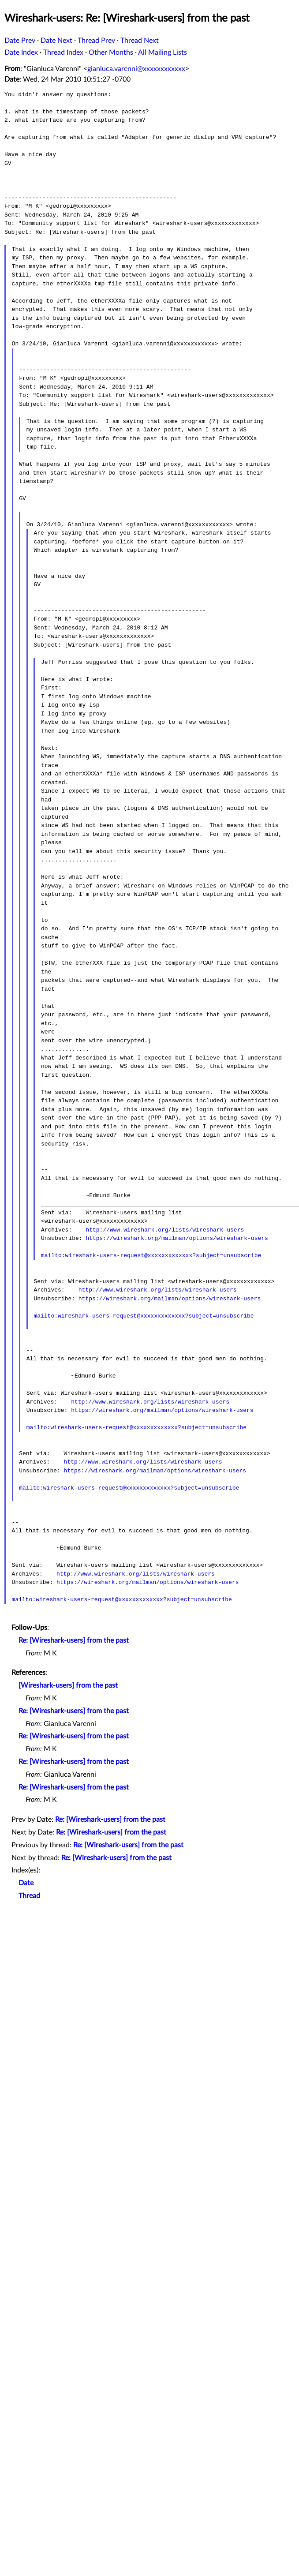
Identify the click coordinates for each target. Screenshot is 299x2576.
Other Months (111, 52)
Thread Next (139, 40)
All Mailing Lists (162, 52)
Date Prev (19, 40)
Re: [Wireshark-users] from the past (74, 1640)
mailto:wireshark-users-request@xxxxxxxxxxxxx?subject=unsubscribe (151, 1255)
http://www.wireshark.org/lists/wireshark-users (165, 1230)
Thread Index (63, 52)
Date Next (56, 40)
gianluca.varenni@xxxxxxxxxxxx (136, 68)
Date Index (21, 52)
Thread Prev (96, 40)
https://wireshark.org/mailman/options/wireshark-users (177, 1238)
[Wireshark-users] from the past (68, 1685)
